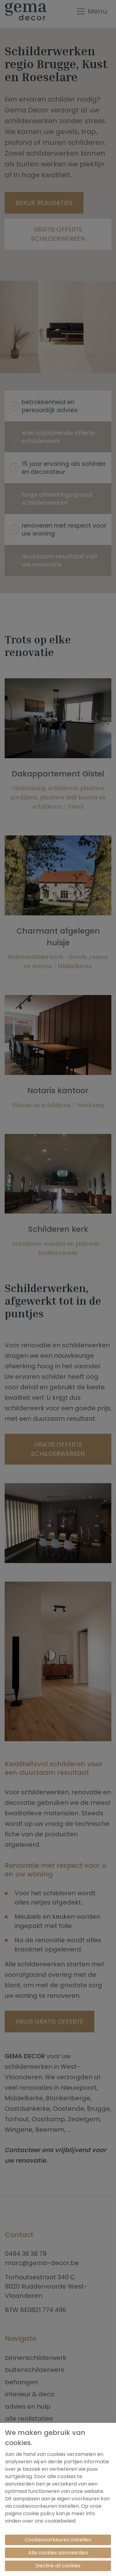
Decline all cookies (58, 2565)
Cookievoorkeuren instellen (58, 2539)
